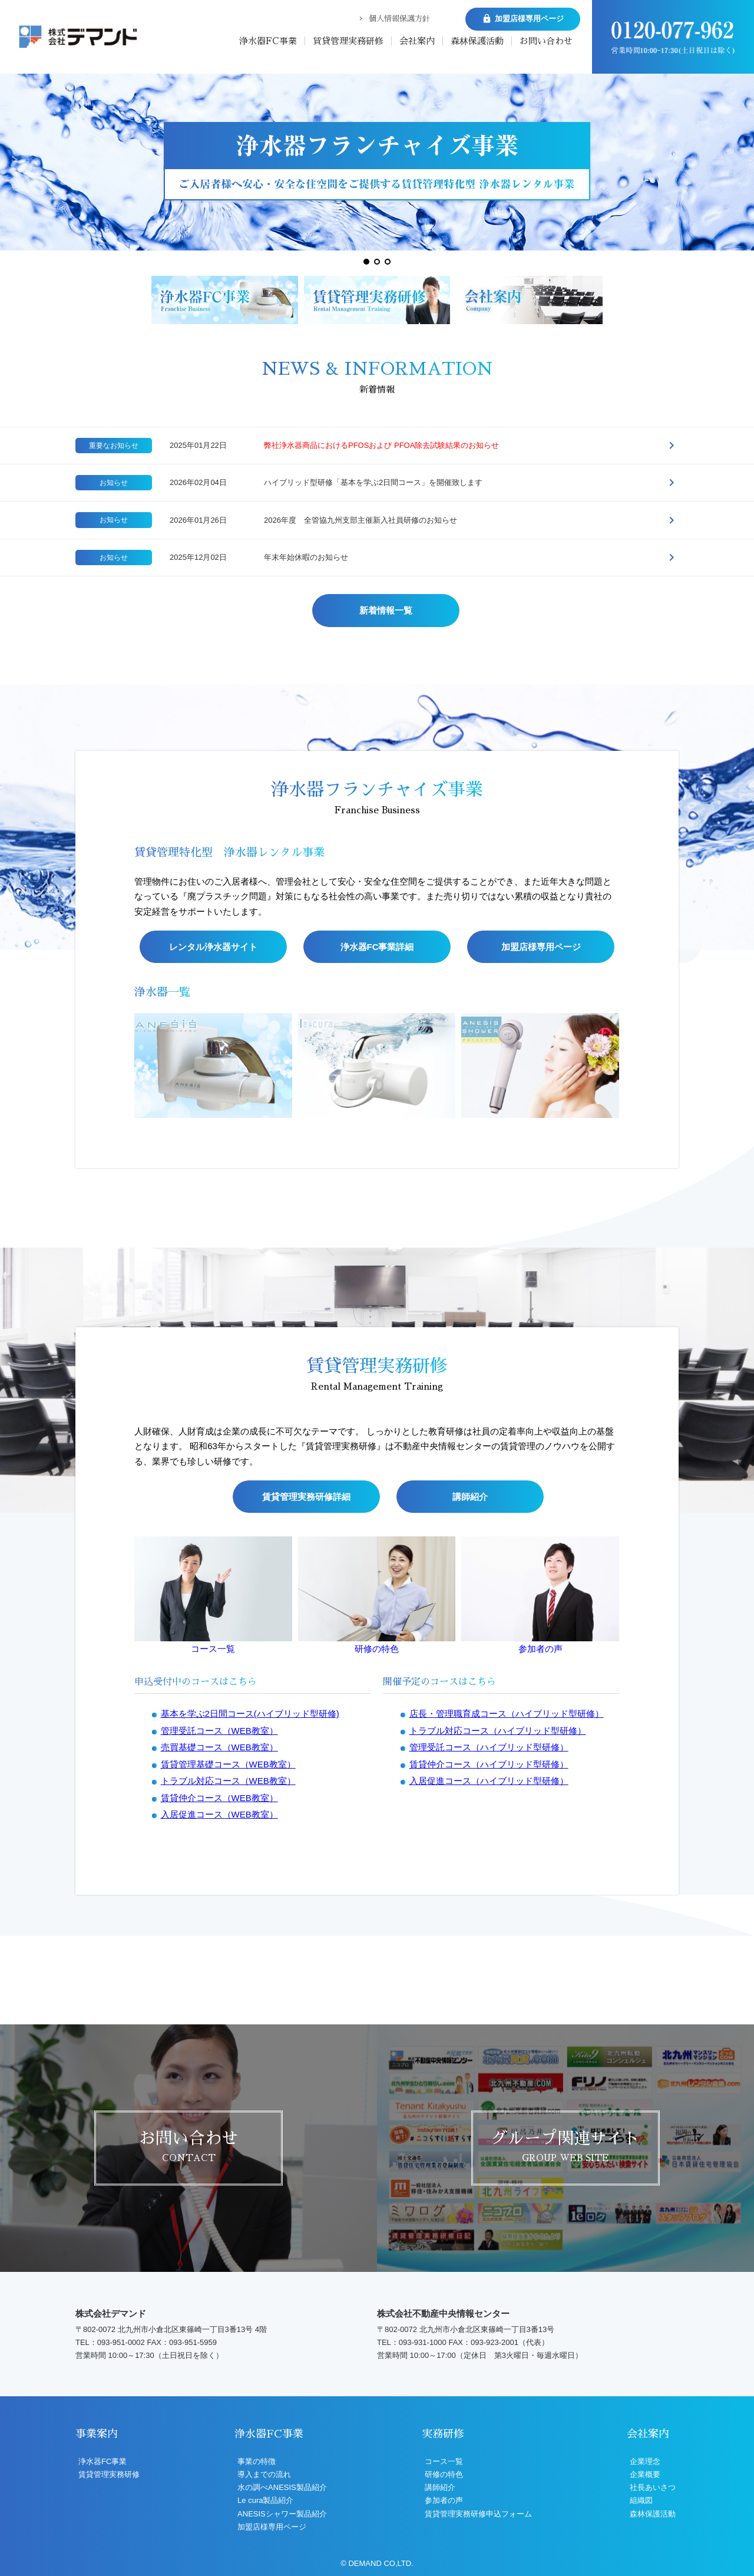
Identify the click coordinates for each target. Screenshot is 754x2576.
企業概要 (645, 2474)
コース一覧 (213, 2049)
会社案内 (417, 41)
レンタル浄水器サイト (213, 1241)
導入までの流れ (264, 2474)
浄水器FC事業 (268, 41)
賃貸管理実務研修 (348, 41)
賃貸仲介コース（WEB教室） (219, 2197)
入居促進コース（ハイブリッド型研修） (488, 2181)
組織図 (641, 2500)
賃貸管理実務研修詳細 (306, 1896)
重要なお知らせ (113, 445)
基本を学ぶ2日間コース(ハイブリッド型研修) (250, 2114)
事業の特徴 (256, 2461)
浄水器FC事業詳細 (377, 1241)
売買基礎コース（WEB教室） (219, 2147)
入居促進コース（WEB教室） (219, 2214)
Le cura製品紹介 (265, 2500)
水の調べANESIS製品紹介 (282, 2487)
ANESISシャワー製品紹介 (282, 2513)
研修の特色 (377, 2049)
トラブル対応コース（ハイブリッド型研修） (497, 2130)
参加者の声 (540, 2049)
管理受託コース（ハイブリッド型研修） (488, 2147)
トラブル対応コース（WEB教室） (228, 2181)
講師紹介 (470, 1896)
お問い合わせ (546, 41)
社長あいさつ (653, 2487)
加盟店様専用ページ (541, 1241)
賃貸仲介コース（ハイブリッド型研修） (488, 2164)
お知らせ (114, 483)
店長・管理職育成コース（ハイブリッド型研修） (506, 2114)
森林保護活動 (477, 41)
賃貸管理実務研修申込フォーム (478, 2513)
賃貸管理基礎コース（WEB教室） (228, 2164)
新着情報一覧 (385, 610)
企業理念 (645, 2461)
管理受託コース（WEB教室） (219, 2130)
